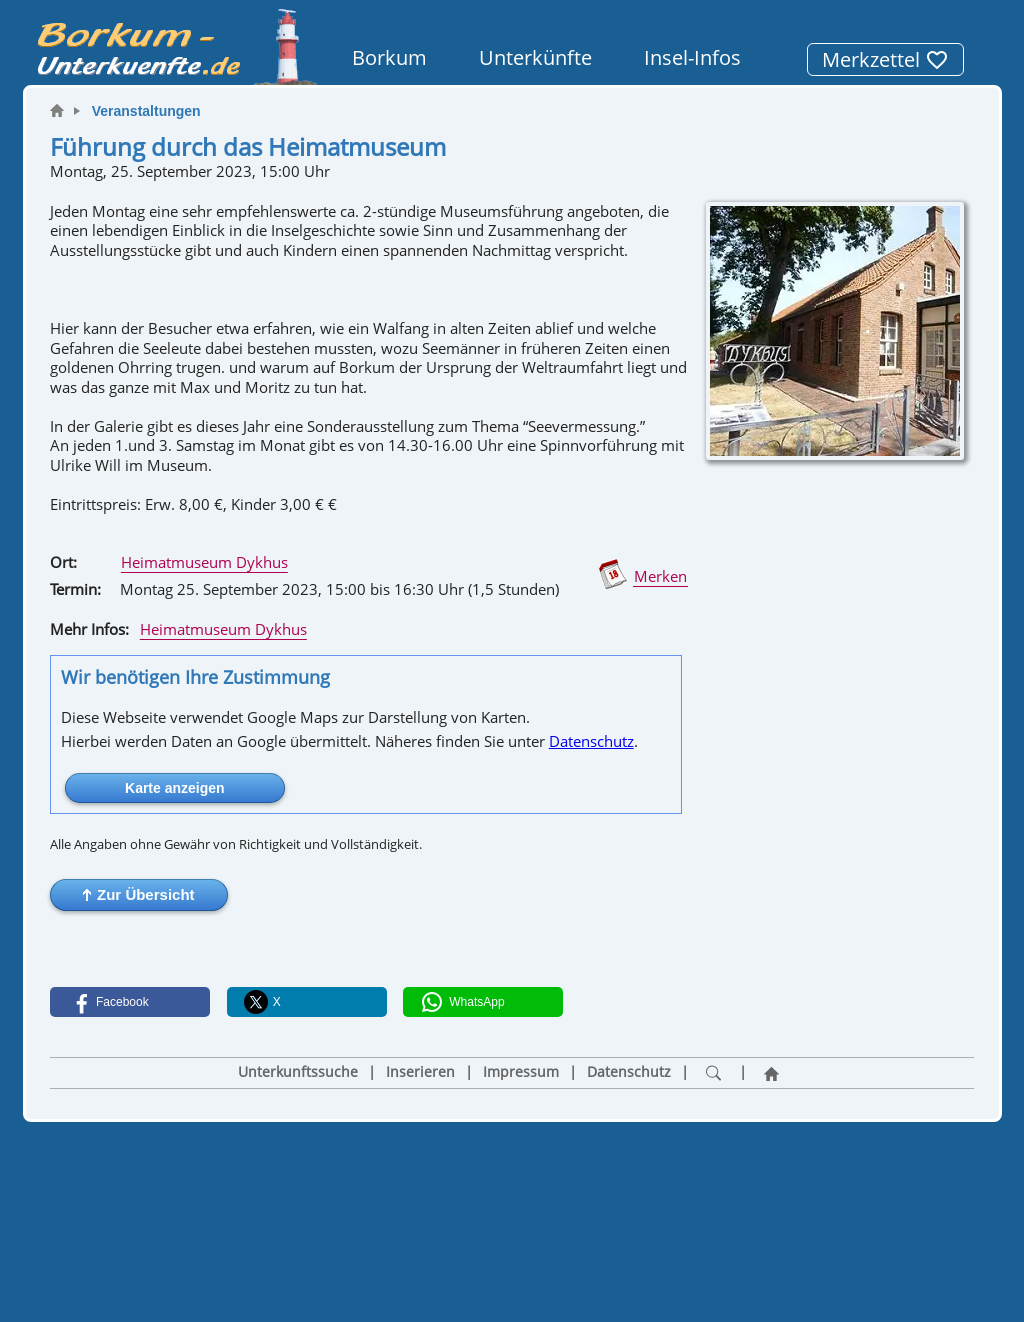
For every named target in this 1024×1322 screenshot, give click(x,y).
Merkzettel (885, 59)
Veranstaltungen (146, 111)
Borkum (389, 57)
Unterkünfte (535, 57)
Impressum (521, 1072)
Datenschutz (591, 741)
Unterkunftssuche (298, 1072)
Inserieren (420, 1072)
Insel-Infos (692, 57)
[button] (139, 895)
